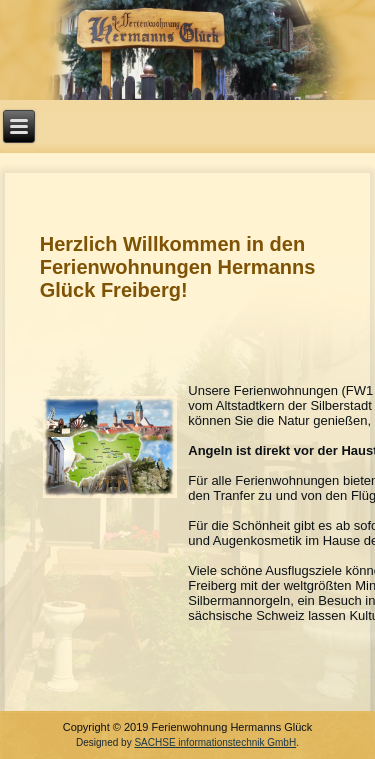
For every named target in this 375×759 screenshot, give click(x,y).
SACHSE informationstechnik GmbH (215, 742)
